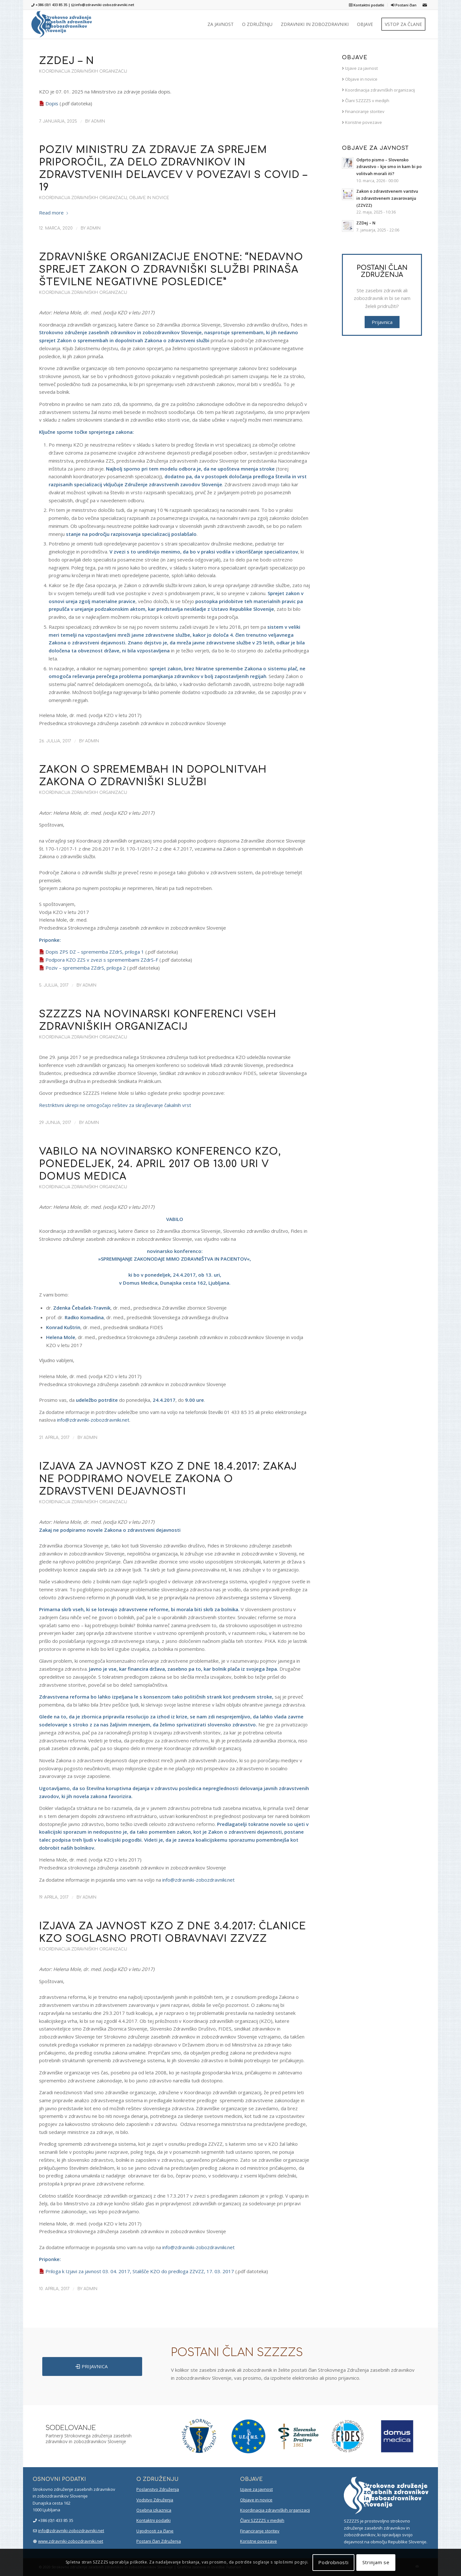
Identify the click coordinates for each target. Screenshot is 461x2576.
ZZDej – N (66, 61)
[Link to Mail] (425, 5)
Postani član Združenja (158, 2541)
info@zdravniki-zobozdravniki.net (104, 4)
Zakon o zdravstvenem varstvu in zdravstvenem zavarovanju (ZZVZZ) (387, 198)
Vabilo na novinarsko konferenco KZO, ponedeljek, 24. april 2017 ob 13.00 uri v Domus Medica (160, 1164)
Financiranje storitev (363, 111)
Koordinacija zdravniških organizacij (83, 71)
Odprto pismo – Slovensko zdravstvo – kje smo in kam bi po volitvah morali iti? (389, 166)
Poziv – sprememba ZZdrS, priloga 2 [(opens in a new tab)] (85, 968)
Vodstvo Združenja (154, 2500)
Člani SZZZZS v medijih (365, 100)
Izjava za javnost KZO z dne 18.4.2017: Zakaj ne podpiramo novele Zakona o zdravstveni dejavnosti (168, 1479)
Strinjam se (376, 2562)
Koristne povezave (362, 122)
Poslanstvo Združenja (157, 2489)
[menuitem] (367, 5)
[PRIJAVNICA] (92, 2366)
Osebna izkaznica (153, 2510)
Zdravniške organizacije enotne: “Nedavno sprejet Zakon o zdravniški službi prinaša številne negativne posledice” (171, 269)
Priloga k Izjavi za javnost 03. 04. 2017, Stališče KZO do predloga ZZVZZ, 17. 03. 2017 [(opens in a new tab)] (139, 2271)
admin (98, 121)
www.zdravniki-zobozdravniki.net (70, 2541)
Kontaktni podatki (366, 5)
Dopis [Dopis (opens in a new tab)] (51, 103)
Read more (54, 212)
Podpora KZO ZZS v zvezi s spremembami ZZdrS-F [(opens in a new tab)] (101, 960)
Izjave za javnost (360, 68)
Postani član (404, 5)
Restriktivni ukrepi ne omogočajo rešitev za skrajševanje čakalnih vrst (115, 1105)
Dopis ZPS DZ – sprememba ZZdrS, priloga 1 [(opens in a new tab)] (94, 952)
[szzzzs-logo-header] (61, 24)
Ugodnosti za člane (155, 2531)
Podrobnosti (333, 2562)
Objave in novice (149, 198)
